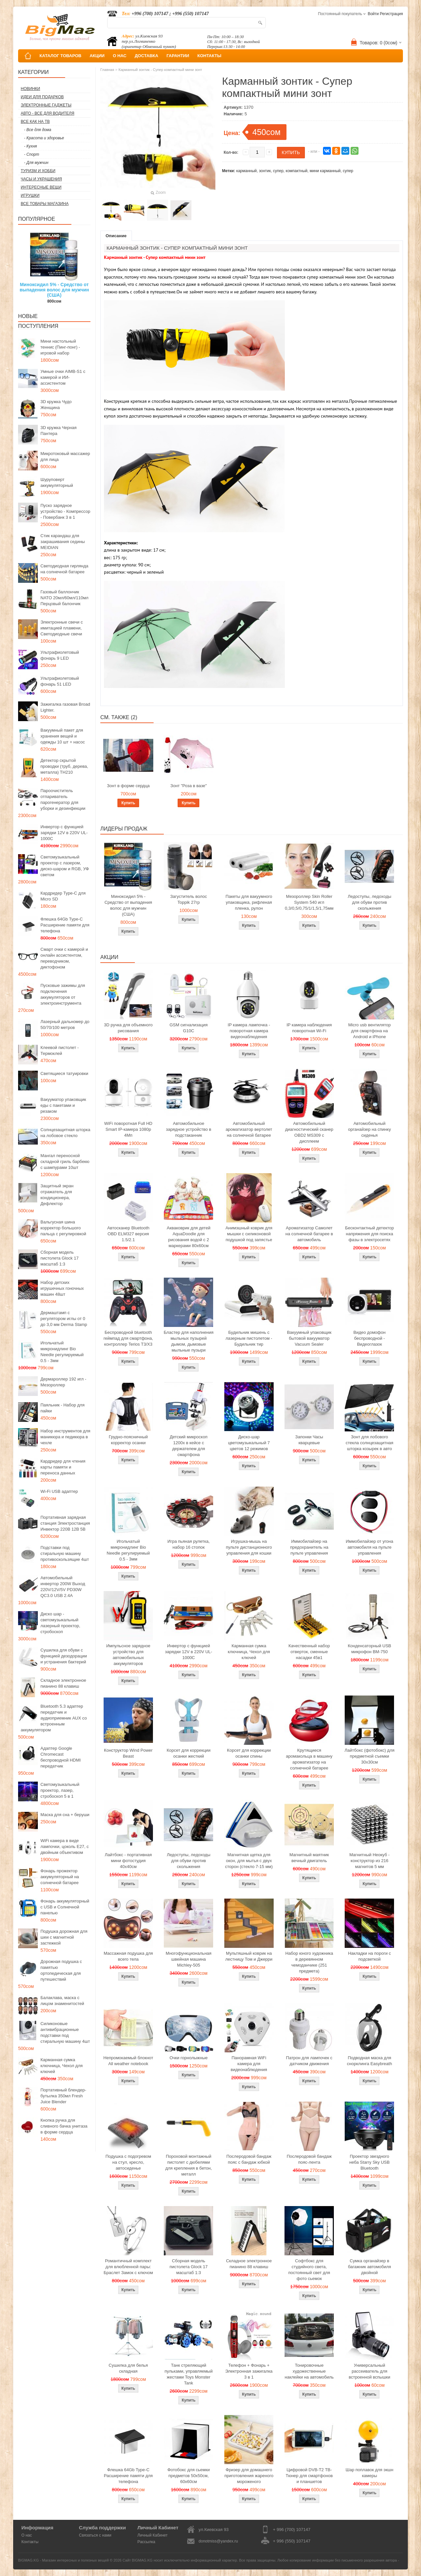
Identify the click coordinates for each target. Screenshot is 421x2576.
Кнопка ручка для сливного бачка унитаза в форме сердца (63, 2126)
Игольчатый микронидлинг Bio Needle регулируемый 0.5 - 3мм (62, 1351)
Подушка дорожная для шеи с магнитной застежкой (63, 1937)
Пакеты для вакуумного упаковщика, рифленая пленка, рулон (249, 902)
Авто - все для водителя (47, 113)
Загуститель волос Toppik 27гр (188, 899)
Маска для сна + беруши (64, 1814)
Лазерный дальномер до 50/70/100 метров (64, 1024)
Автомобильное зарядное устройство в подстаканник (188, 1129)
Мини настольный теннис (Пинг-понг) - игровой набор (60, 347)
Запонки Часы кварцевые (309, 1439)
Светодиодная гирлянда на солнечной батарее (64, 568)
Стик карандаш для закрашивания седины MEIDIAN (62, 541)
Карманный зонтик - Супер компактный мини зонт (160, 70)
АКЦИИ (97, 55)
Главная (107, 70)
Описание (116, 235)
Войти (373, 13)
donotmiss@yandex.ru (218, 2541)
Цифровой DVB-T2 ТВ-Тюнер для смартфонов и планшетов (309, 2475)
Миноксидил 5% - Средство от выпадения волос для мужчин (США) (54, 290)
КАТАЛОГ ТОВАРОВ (60, 55)
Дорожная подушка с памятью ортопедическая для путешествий (61, 1970)
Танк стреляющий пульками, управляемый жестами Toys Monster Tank (188, 2374)
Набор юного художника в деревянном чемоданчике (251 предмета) (309, 1962)
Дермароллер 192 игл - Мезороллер (63, 1382)
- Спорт (31, 154)
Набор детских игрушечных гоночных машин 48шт (62, 1288)
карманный (246, 171)
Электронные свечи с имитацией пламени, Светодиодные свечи (61, 628)
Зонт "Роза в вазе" (188, 785)
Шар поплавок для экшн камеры (369, 2472)
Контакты (29, 2542)
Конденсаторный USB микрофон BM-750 (369, 1648)
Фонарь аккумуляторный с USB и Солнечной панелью (64, 1907)
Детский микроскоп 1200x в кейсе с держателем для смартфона (189, 1445)
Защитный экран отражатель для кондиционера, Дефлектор (56, 1194)
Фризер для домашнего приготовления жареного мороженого (248, 2475)
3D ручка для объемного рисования (128, 1027)
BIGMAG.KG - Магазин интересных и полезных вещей (63, 2560)
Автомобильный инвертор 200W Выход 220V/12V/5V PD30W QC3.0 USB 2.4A (62, 1586)
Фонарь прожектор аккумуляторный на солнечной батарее (59, 1876)
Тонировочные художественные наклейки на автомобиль (309, 2371)
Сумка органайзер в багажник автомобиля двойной (369, 2266)
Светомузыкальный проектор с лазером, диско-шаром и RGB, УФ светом (64, 866)
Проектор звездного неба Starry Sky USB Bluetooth (369, 2162)
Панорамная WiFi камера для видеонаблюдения (249, 2063)
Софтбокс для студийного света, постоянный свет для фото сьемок (309, 2269)
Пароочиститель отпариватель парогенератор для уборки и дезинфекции (63, 799)
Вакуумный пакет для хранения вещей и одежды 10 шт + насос (62, 736)
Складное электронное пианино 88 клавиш (63, 1683)
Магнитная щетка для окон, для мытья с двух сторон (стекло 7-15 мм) (249, 1860)
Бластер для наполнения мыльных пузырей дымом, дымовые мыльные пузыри (188, 1341)
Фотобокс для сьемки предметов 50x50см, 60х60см (188, 2475)
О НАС (120, 55)
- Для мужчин (36, 162)
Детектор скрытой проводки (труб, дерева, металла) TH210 (64, 766)
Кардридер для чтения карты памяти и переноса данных (63, 1467)
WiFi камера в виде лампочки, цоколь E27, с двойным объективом (64, 1846)
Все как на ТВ (35, 121)
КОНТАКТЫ (209, 55)
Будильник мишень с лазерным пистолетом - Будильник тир (249, 1338)
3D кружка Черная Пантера (58, 430)
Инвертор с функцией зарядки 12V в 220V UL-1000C (64, 832)
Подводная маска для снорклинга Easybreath (369, 2060)
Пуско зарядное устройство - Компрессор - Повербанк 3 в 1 (65, 511)
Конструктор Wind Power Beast (128, 1753)
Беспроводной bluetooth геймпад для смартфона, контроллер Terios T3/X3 (128, 1338)
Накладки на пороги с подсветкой (369, 1956)
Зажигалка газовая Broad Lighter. (65, 707)
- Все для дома (37, 129)
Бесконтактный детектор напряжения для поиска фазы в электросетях (369, 1233)
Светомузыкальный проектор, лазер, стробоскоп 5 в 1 (59, 1790)
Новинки (30, 88)
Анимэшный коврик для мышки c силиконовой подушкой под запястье (248, 1233)
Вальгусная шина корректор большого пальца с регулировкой (63, 1228)
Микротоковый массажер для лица (65, 456)
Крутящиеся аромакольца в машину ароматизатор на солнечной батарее (309, 1759)
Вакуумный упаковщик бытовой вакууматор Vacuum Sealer (309, 1338)
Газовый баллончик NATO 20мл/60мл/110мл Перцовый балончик (64, 597)
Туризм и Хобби (38, 171)
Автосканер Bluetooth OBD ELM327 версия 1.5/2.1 (128, 1233)
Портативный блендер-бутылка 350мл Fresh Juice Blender (63, 2095)
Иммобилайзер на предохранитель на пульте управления (309, 1547)
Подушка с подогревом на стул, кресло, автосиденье (128, 2162)
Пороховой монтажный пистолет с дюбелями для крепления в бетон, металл (188, 2165)
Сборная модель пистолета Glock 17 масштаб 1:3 (59, 1258)
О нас (26, 2535)
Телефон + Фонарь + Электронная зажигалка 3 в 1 (249, 2371)
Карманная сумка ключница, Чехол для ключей (61, 2065)
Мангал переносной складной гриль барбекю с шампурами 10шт (64, 1161)
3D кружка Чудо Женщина (56, 404)
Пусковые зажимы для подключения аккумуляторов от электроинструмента (62, 994)
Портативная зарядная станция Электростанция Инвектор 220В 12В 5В (65, 1523)
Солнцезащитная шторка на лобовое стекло (65, 1132)
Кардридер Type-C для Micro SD (63, 896)
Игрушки (30, 195)
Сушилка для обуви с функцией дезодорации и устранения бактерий (63, 1656)
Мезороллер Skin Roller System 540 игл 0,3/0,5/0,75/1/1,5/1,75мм (309, 902)
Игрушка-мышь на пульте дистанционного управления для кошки (249, 1547)
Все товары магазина (44, 203)
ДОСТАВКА (147, 55)
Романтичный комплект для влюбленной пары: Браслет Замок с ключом (128, 2266)
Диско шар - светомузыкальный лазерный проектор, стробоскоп (60, 1622)
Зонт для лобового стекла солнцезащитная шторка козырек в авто (369, 1442)
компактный (297, 171)
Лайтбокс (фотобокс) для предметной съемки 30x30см (369, 1756)
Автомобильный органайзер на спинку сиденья (369, 1129)
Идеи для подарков (42, 97)
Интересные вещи (41, 187)
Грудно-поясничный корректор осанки (128, 1439)
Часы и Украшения (41, 179)
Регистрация (391, 13)
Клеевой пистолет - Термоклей (59, 1050)
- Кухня (30, 146)
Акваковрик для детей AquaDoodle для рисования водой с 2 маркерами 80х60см (188, 1236)
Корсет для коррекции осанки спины (249, 1753)
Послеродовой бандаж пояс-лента (309, 2159)
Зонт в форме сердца (128, 785)
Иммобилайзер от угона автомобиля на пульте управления (369, 1547)
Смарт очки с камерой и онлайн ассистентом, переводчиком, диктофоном (64, 958)
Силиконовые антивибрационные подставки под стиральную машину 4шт (65, 2032)
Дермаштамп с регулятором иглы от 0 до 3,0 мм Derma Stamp (63, 1318)
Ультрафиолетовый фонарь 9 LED (59, 655)
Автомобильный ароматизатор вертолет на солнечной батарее (249, 1129)
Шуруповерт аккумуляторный (56, 482)
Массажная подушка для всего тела (128, 1956)
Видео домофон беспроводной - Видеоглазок (370, 1338)
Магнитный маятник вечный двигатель (309, 1857)
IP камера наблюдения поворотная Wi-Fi (309, 1027)
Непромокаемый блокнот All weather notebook (128, 2060)
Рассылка (146, 2542)
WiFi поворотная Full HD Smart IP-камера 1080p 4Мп (128, 1129)
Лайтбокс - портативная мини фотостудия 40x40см (128, 1860)
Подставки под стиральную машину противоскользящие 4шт (64, 1553)
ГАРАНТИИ (177, 55)
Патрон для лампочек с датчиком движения (309, 2060)
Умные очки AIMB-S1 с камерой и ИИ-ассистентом (62, 377)
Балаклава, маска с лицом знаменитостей (62, 2000)
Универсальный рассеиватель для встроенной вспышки (369, 2371)
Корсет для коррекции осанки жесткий (188, 1753)
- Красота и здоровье (44, 138)
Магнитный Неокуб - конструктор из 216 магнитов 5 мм (369, 1860)
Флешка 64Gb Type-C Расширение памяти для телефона (64, 925)
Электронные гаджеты (46, 105)
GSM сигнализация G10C (188, 1027)
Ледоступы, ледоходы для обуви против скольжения (369, 902)
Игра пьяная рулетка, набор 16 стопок (188, 1544)
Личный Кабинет (152, 2535)
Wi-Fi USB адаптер (59, 1491)
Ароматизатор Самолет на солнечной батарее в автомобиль (309, 1233)
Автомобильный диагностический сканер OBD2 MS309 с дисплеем (309, 1132)
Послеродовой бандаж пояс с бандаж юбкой (248, 2159)
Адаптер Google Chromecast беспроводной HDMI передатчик (60, 1757)
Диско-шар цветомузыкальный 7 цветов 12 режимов (249, 1442)
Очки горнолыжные (188, 2057)
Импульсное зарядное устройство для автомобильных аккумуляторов (128, 1654)
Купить (128, 803)
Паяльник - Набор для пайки (62, 1407)
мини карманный (325, 171)
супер (278, 171)
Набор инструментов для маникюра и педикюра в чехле (65, 1436)
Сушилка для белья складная (128, 2368)
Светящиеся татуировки (64, 1073)
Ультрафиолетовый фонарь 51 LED (59, 681)
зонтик (265, 171)
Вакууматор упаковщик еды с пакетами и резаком (63, 1105)
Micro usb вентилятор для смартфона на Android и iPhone (369, 1030)
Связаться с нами (95, 2535)
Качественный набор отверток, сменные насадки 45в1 (309, 1651)
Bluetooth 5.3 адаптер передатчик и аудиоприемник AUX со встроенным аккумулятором (54, 1718)
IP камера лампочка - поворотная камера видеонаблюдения (249, 1030)
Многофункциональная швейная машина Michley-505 (188, 1959)
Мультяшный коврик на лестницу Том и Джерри (248, 1956)
